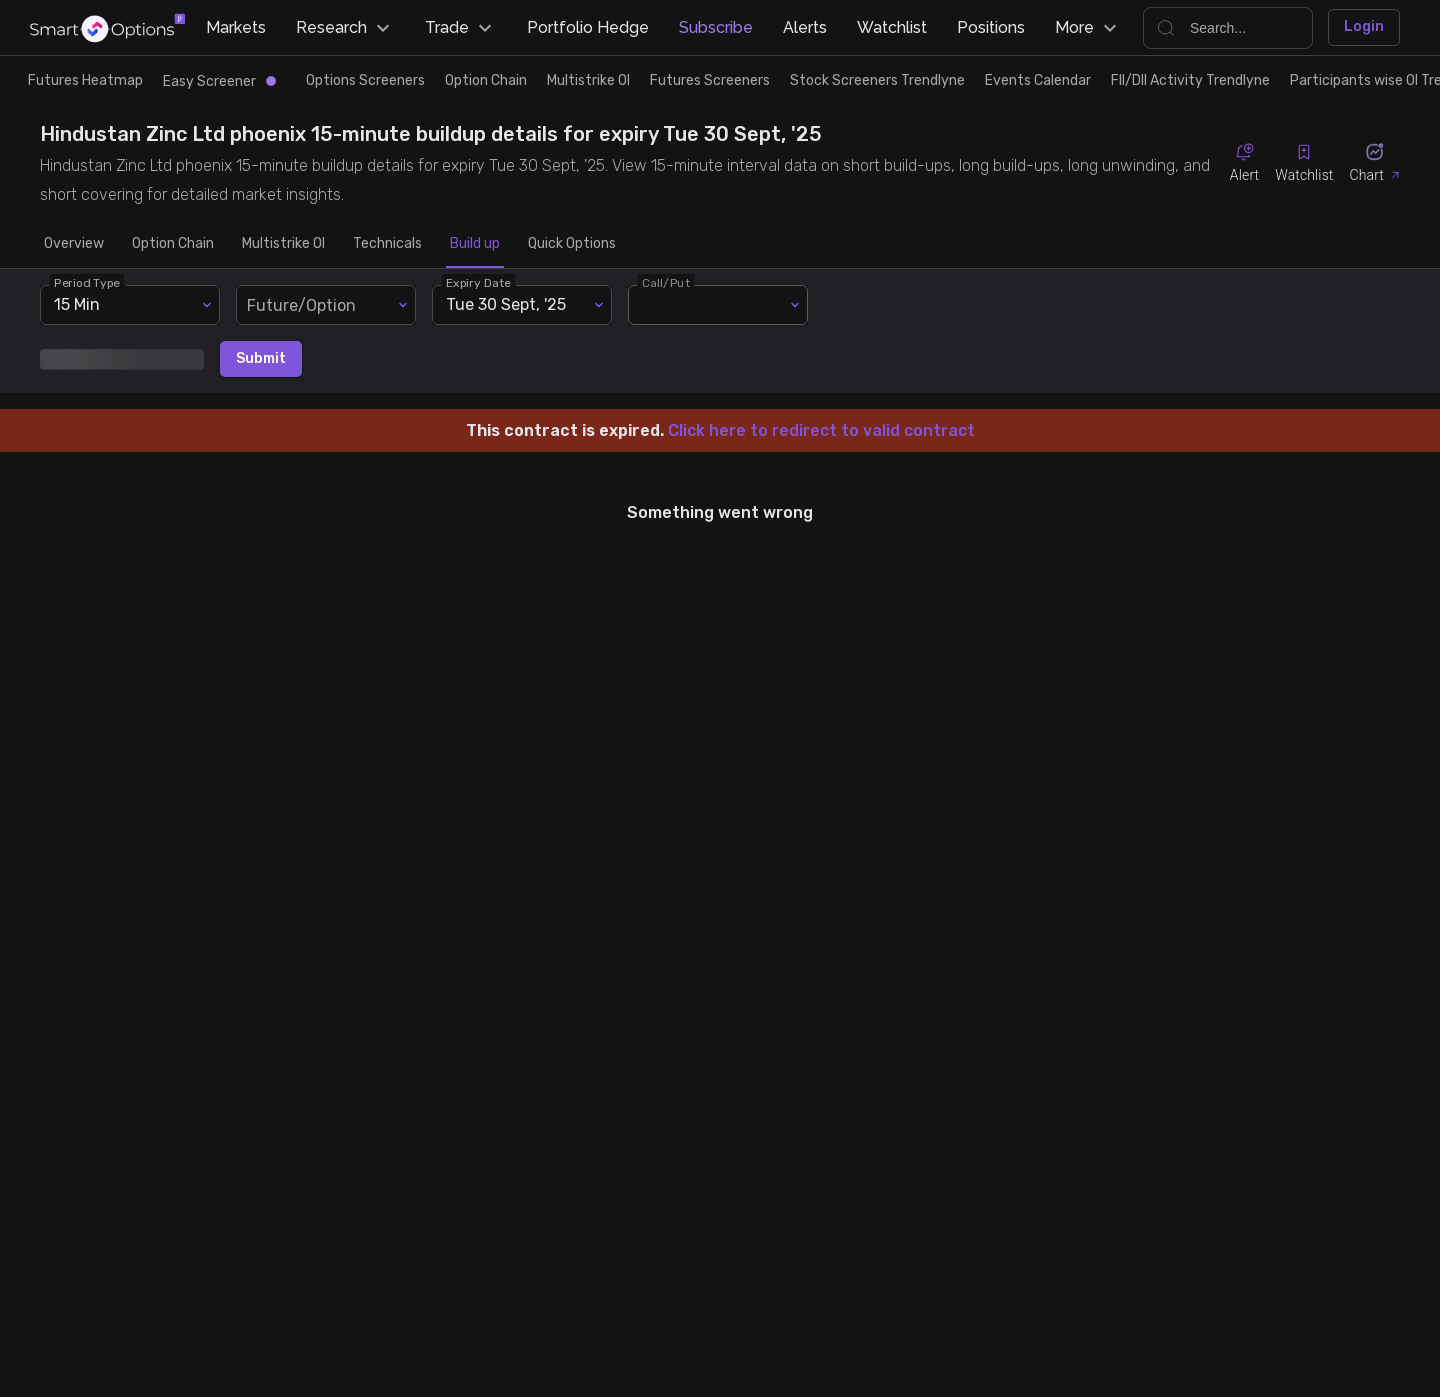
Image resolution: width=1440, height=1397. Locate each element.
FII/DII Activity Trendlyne (1190, 80)
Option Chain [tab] (173, 244)
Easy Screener (219, 81)
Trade (461, 28)
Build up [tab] (475, 244)
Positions (991, 27)
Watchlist (892, 27)
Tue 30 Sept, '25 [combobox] (506, 304)
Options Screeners (365, 80)
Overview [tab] (74, 244)
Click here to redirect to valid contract (821, 430)
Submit (261, 359)
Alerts (805, 27)
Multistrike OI (588, 80)
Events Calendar (1038, 80)
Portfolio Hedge (588, 27)
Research (345, 28)
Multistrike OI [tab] (283, 244)
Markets (236, 27)
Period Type (87, 282)
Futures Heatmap (85, 80)
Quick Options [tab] (572, 244)
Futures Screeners (710, 80)
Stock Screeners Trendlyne (877, 80)
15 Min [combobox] (77, 304)
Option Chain (486, 80)
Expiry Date (478, 282)
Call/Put (666, 282)
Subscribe (716, 27)
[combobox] (326, 305)
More (1088, 28)
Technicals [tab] (387, 244)
